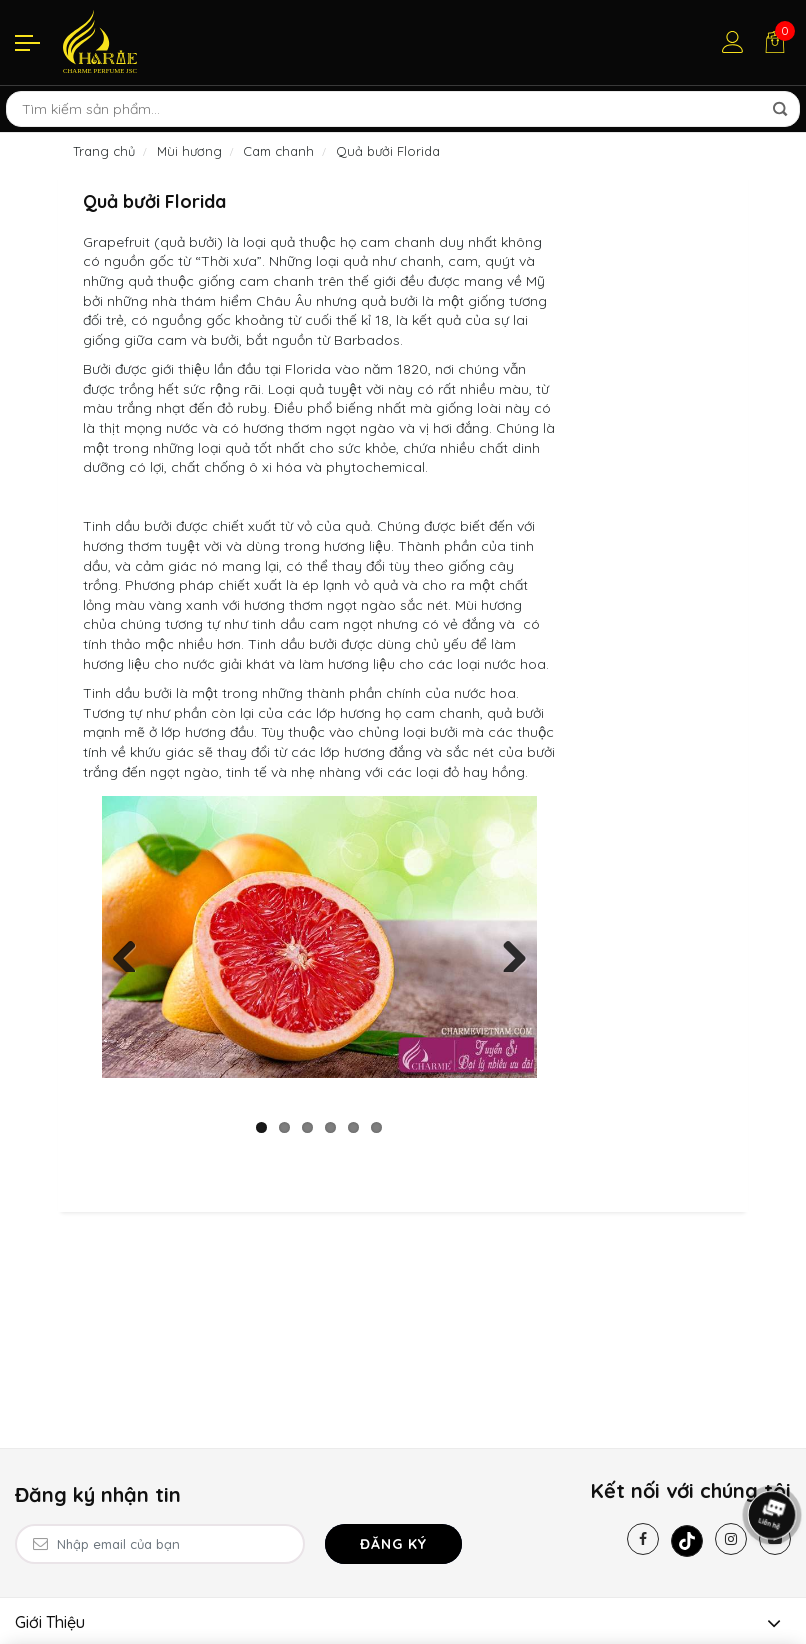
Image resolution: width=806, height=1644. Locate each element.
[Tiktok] (687, 1541)
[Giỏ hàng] (775, 42)
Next (507, 952)
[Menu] (27, 42)
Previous (132, 952)
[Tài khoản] (733, 42)
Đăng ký (393, 1544)
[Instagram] (731, 1539)
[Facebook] (643, 1539)
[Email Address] (160, 1544)
